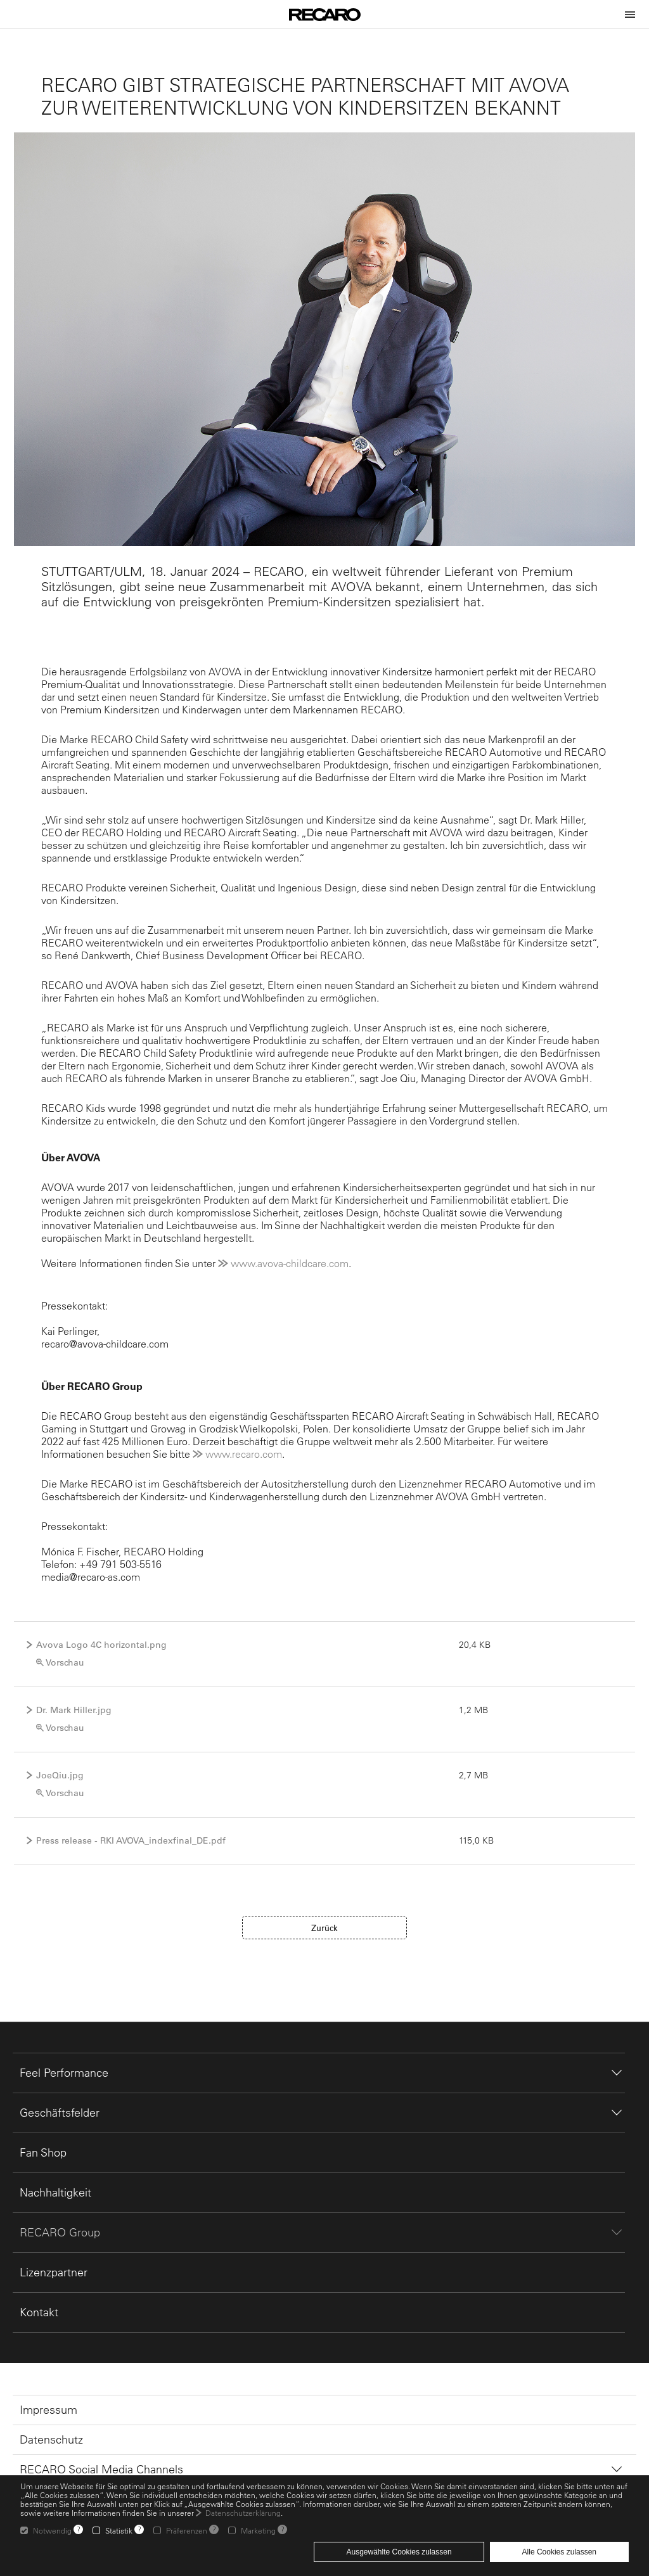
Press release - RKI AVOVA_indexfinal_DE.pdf (131, 1840)
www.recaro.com (243, 1454)
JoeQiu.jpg (60, 1775)
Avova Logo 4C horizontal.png (101, 1644)
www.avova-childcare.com (290, 1263)
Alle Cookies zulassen (559, 2551)
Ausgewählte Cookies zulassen (398, 2551)
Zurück (324, 1927)
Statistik (118, 2530)
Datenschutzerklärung (243, 2513)
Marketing (258, 2530)
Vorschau (65, 1662)
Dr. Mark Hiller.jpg (74, 1710)
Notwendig (52, 2530)
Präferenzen (186, 2530)
